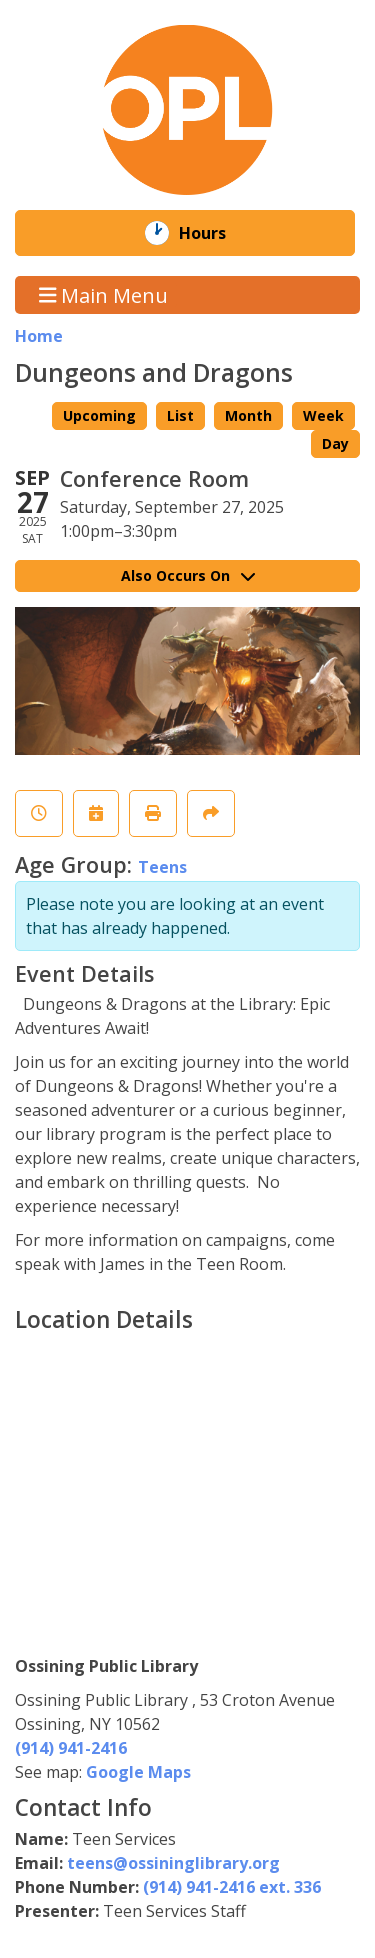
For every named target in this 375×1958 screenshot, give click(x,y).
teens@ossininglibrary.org (173, 1863)
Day (335, 443)
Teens (162, 867)
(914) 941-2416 (71, 1748)
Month (248, 415)
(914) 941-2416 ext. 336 (232, 1887)
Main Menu (104, 294)
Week (323, 415)
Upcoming (99, 415)
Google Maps (138, 1772)
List (180, 415)
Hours (216, 233)
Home (39, 336)
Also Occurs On (188, 575)
